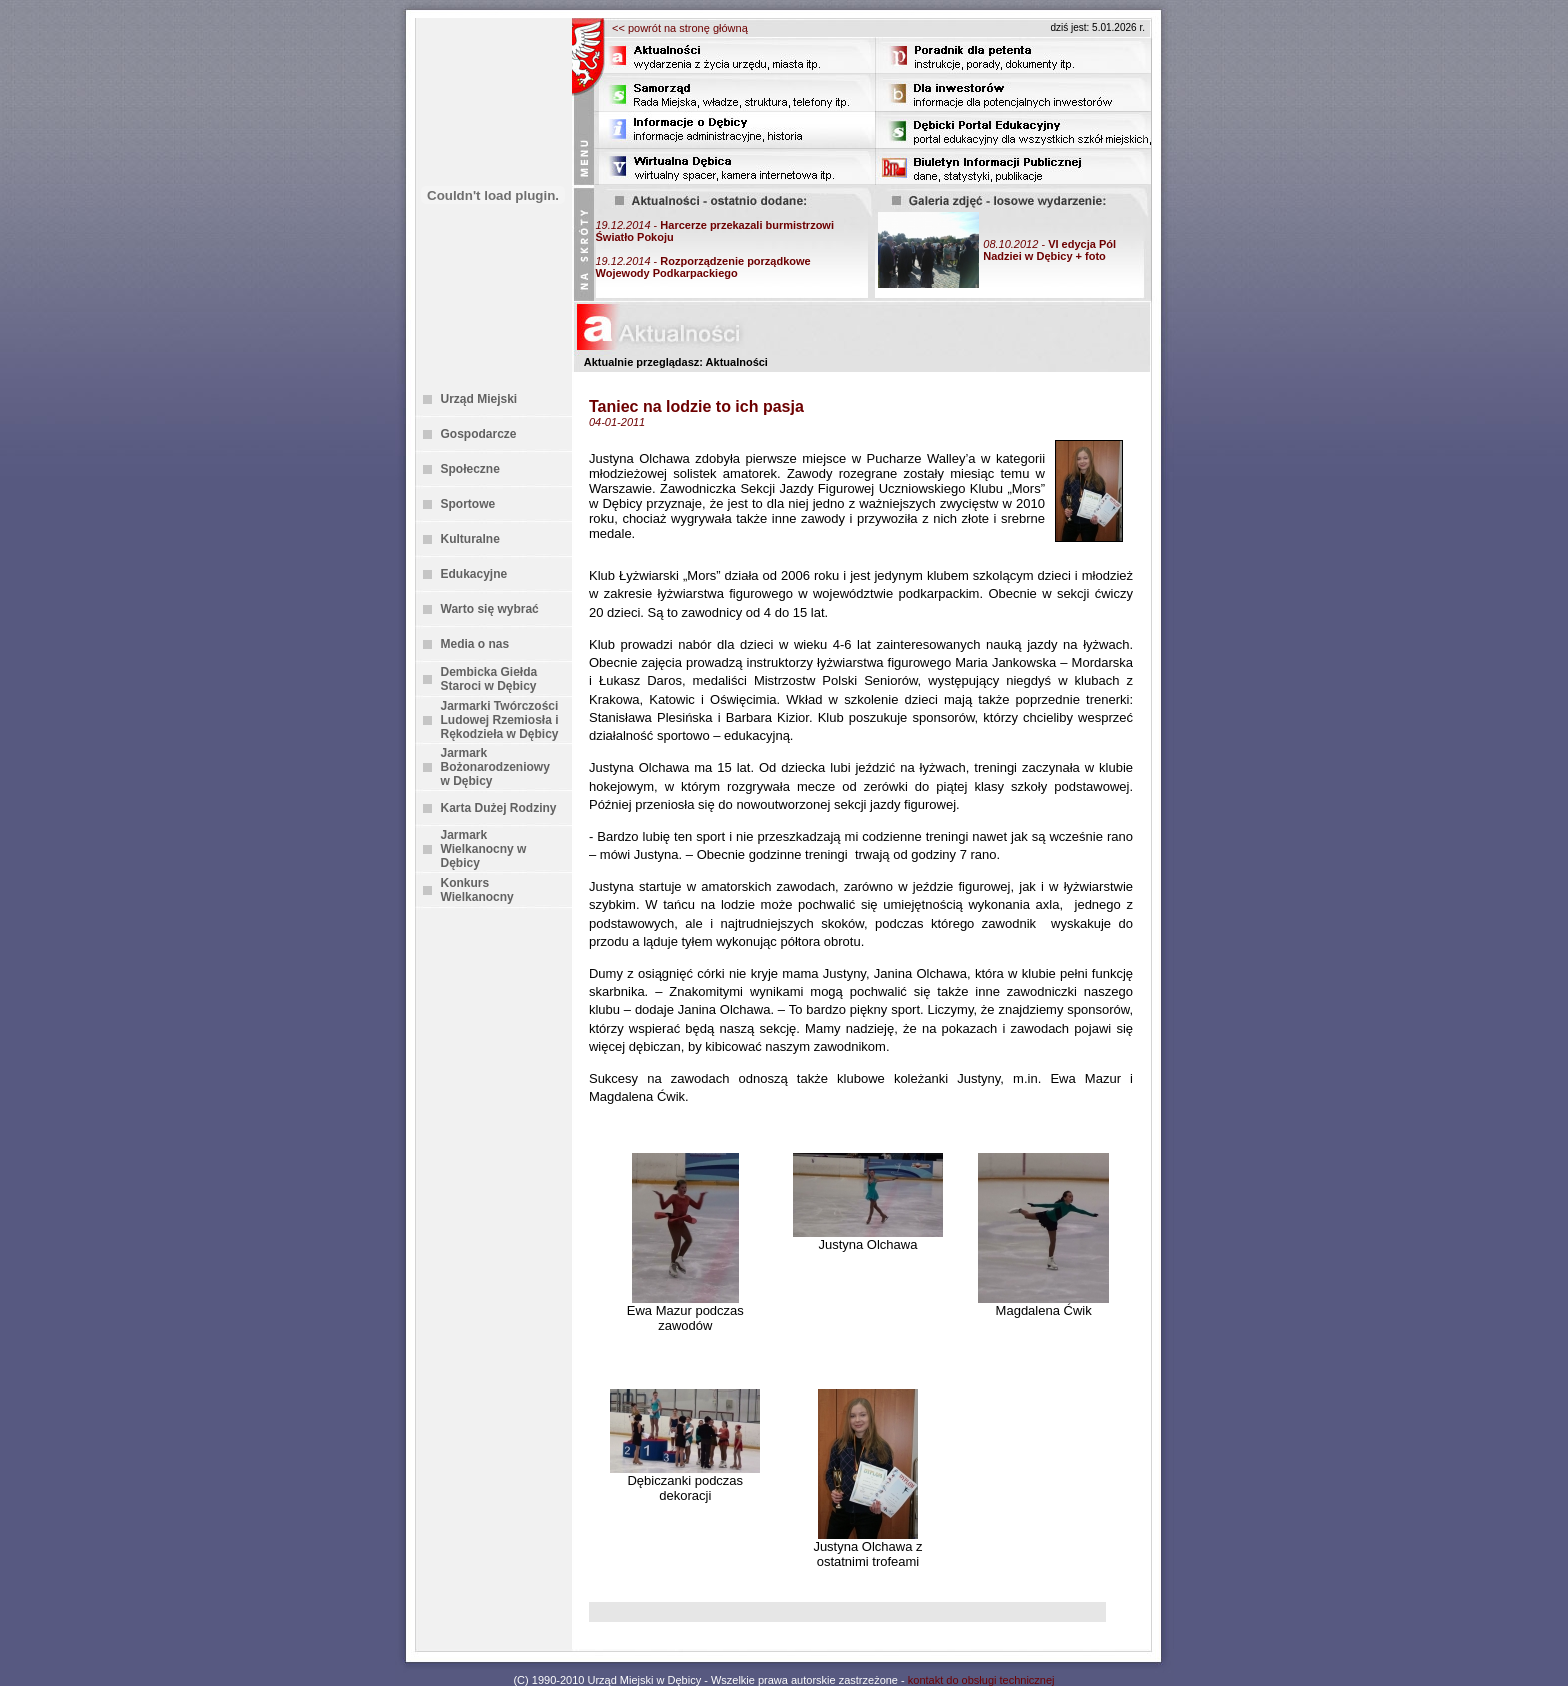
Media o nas (475, 644)
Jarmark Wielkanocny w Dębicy (484, 849)
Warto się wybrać (490, 609)
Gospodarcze (479, 434)
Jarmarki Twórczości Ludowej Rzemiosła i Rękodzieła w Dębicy (500, 720)
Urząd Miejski (479, 399)
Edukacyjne (474, 574)
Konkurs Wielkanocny (477, 890)
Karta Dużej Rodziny (499, 808)
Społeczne (470, 469)
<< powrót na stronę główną (680, 28)
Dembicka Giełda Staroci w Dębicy (489, 679)
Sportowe (468, 504)
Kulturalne (470, 539)
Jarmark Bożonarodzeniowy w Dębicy (495, 767)
